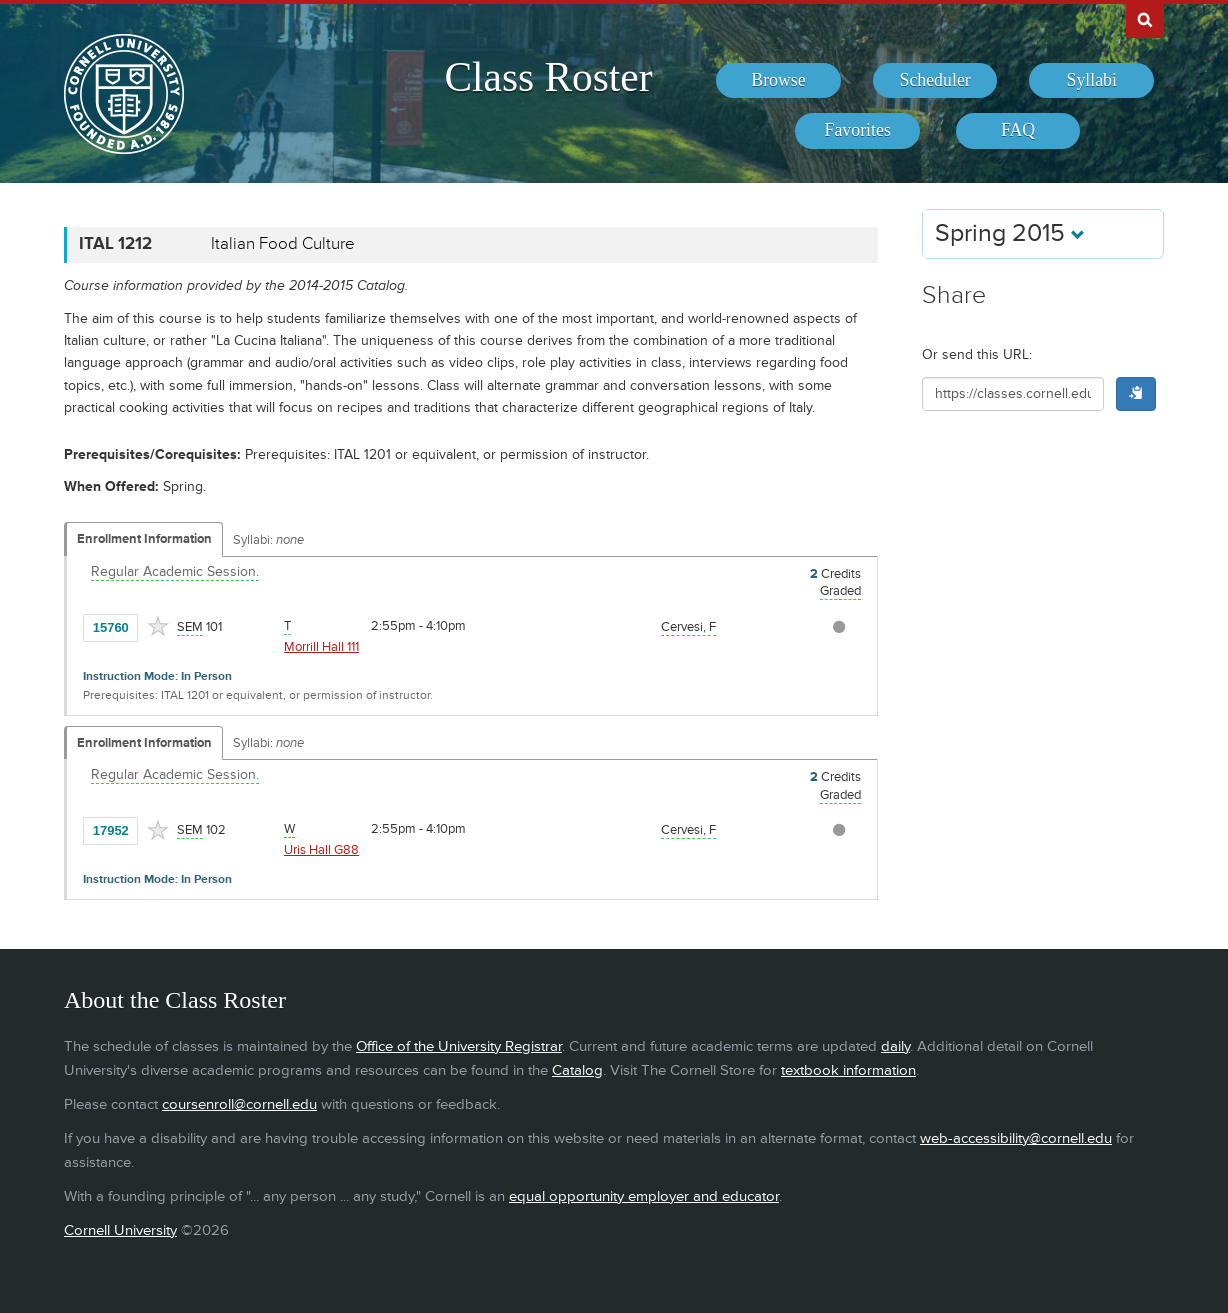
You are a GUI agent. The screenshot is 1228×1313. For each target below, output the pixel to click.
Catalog (577, 1070)
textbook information (848, 1070)
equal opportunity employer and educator (644, 1196)
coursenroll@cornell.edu (239, 1104)
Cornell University (120, 1230)
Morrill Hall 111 (321, 647)
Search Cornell (1145, 19)
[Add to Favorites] (158, 626)
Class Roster (548, 77)
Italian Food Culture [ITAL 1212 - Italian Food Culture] (283, 244)
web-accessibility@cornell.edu (1016, 1138)
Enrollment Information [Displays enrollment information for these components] (144, 539)
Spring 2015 (1010, 233)
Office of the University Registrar (459, 1046)
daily (895, 1046)
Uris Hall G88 (321, 850)
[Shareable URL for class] (1013, 394)
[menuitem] (778, 81)
